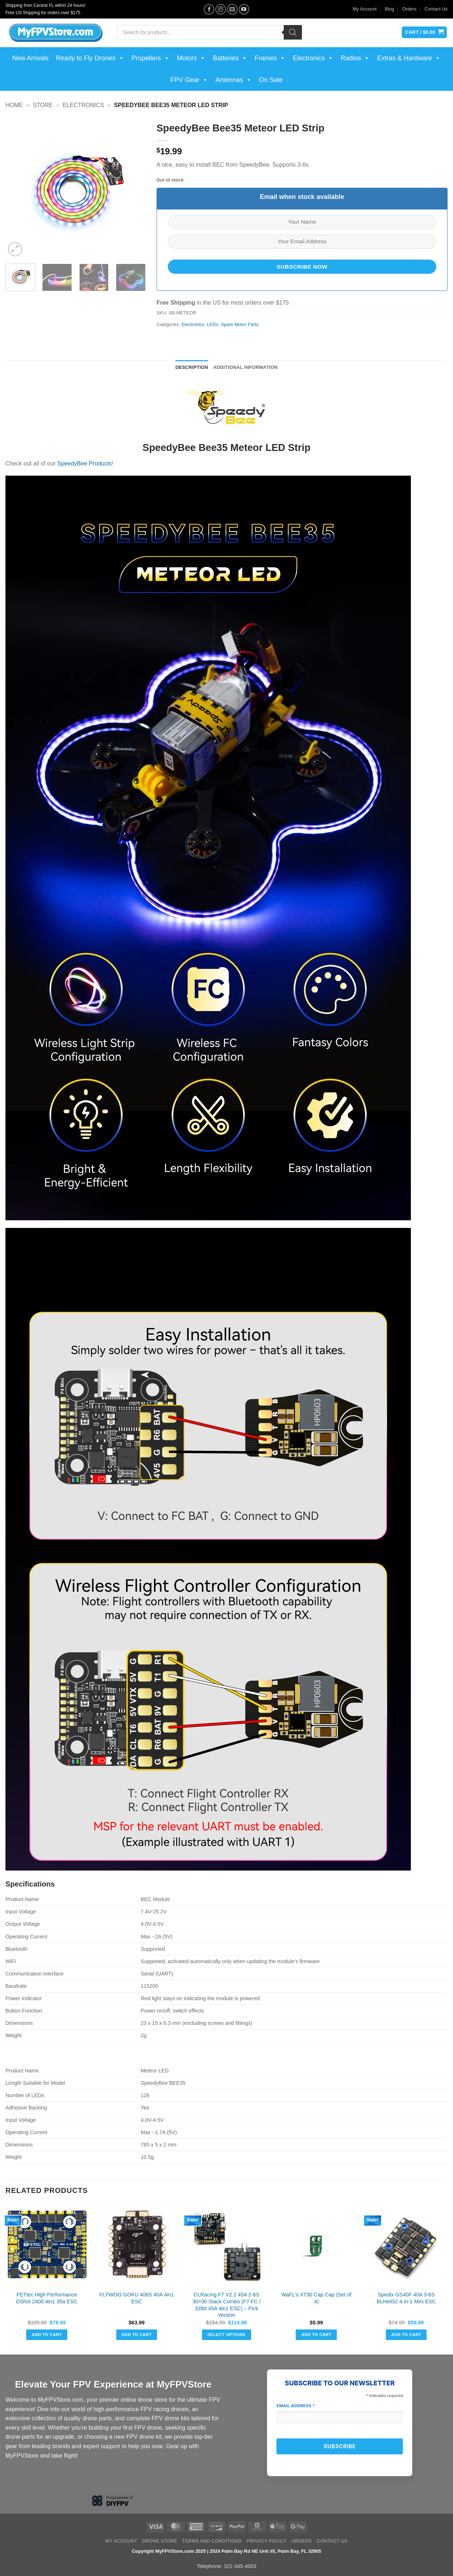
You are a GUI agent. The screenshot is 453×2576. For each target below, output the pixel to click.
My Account (365, 9)
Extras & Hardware (409, 58)
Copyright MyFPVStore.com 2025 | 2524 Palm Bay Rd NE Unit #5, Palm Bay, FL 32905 (226, 2551)
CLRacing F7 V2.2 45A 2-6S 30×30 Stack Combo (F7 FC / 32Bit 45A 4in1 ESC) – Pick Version (227, 2305)
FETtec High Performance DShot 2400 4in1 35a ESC (46, 2298)
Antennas (233, 80)
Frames (270, 58)
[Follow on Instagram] (220, 9)
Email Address (295, 2405)
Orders (409, 9)
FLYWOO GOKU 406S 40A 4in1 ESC (136, 2298)
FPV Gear (189, 80)
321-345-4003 (240, 2566)
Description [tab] (191, 367)
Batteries (230, 58)
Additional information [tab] (245, 367)
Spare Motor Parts (240, 324)
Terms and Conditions (212, 2541)
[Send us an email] (232, 9)
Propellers (151, 58)
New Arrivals (30, 58)
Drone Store (159, 2541)
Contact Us (436, 9)
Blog (389, 9)
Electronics (313, 58)
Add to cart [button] (47, 2334)
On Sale (271, 80)
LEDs (212, 324)
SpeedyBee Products (84, 463)
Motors (191, 58)
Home (14, 105)
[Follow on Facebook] (209, 9)
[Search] (293, 32)
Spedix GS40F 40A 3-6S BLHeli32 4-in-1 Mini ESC (406, 2298)
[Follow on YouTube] (244, 9)
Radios (355, 58)
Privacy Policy (266, 2541)
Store (43, 105)
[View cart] (424, 32)
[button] (15, 249)
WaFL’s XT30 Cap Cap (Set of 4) (316, 2298)
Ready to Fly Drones (90, 58)
